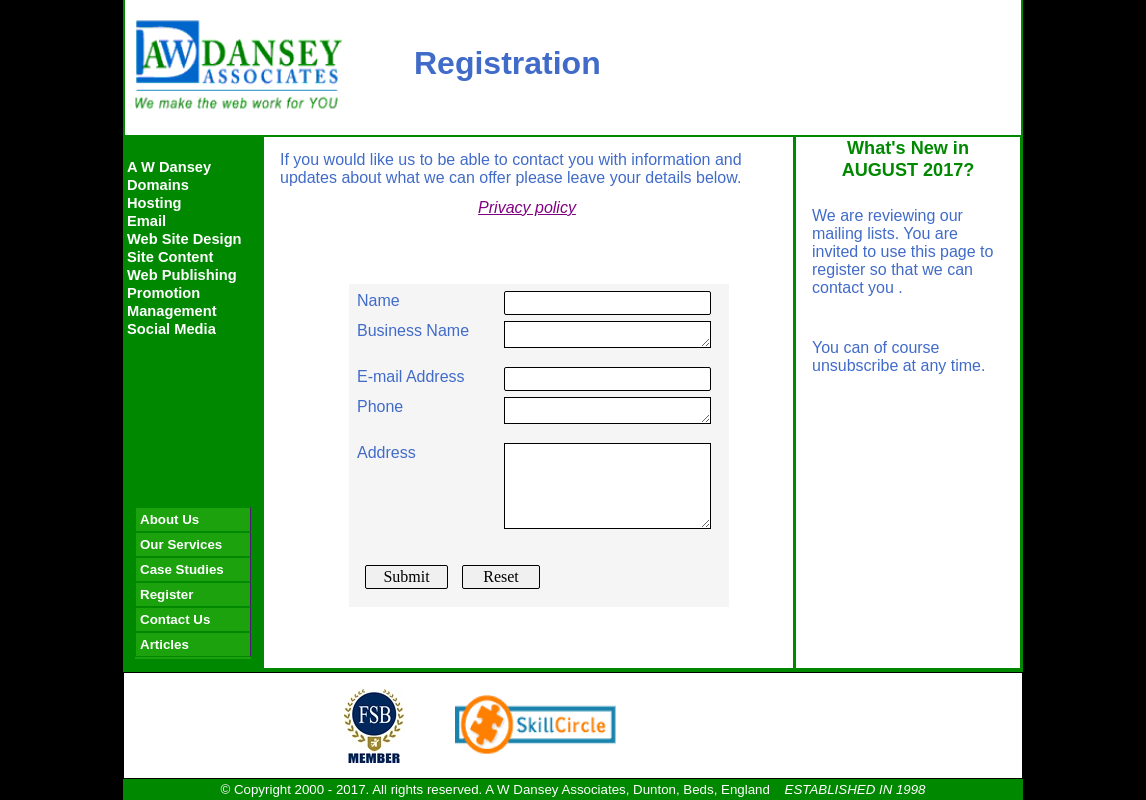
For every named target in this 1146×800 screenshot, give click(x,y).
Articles (164, 644)
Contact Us (175, 619)
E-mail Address (411, 376)
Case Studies (182, 569)
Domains (158, 185)
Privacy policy (527, 207)
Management (172, 311)
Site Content (170, 257)
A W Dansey (169, 167)
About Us (169, 519)
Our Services (181, 544)
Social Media (171, 329)
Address (386, 452)
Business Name (413, 330)
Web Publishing (182, 275)
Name (378, 300)
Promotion (163, 293)
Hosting (154, 203)
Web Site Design (184, 239)
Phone (380, 406)
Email (146, 221)
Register (166, 594)
